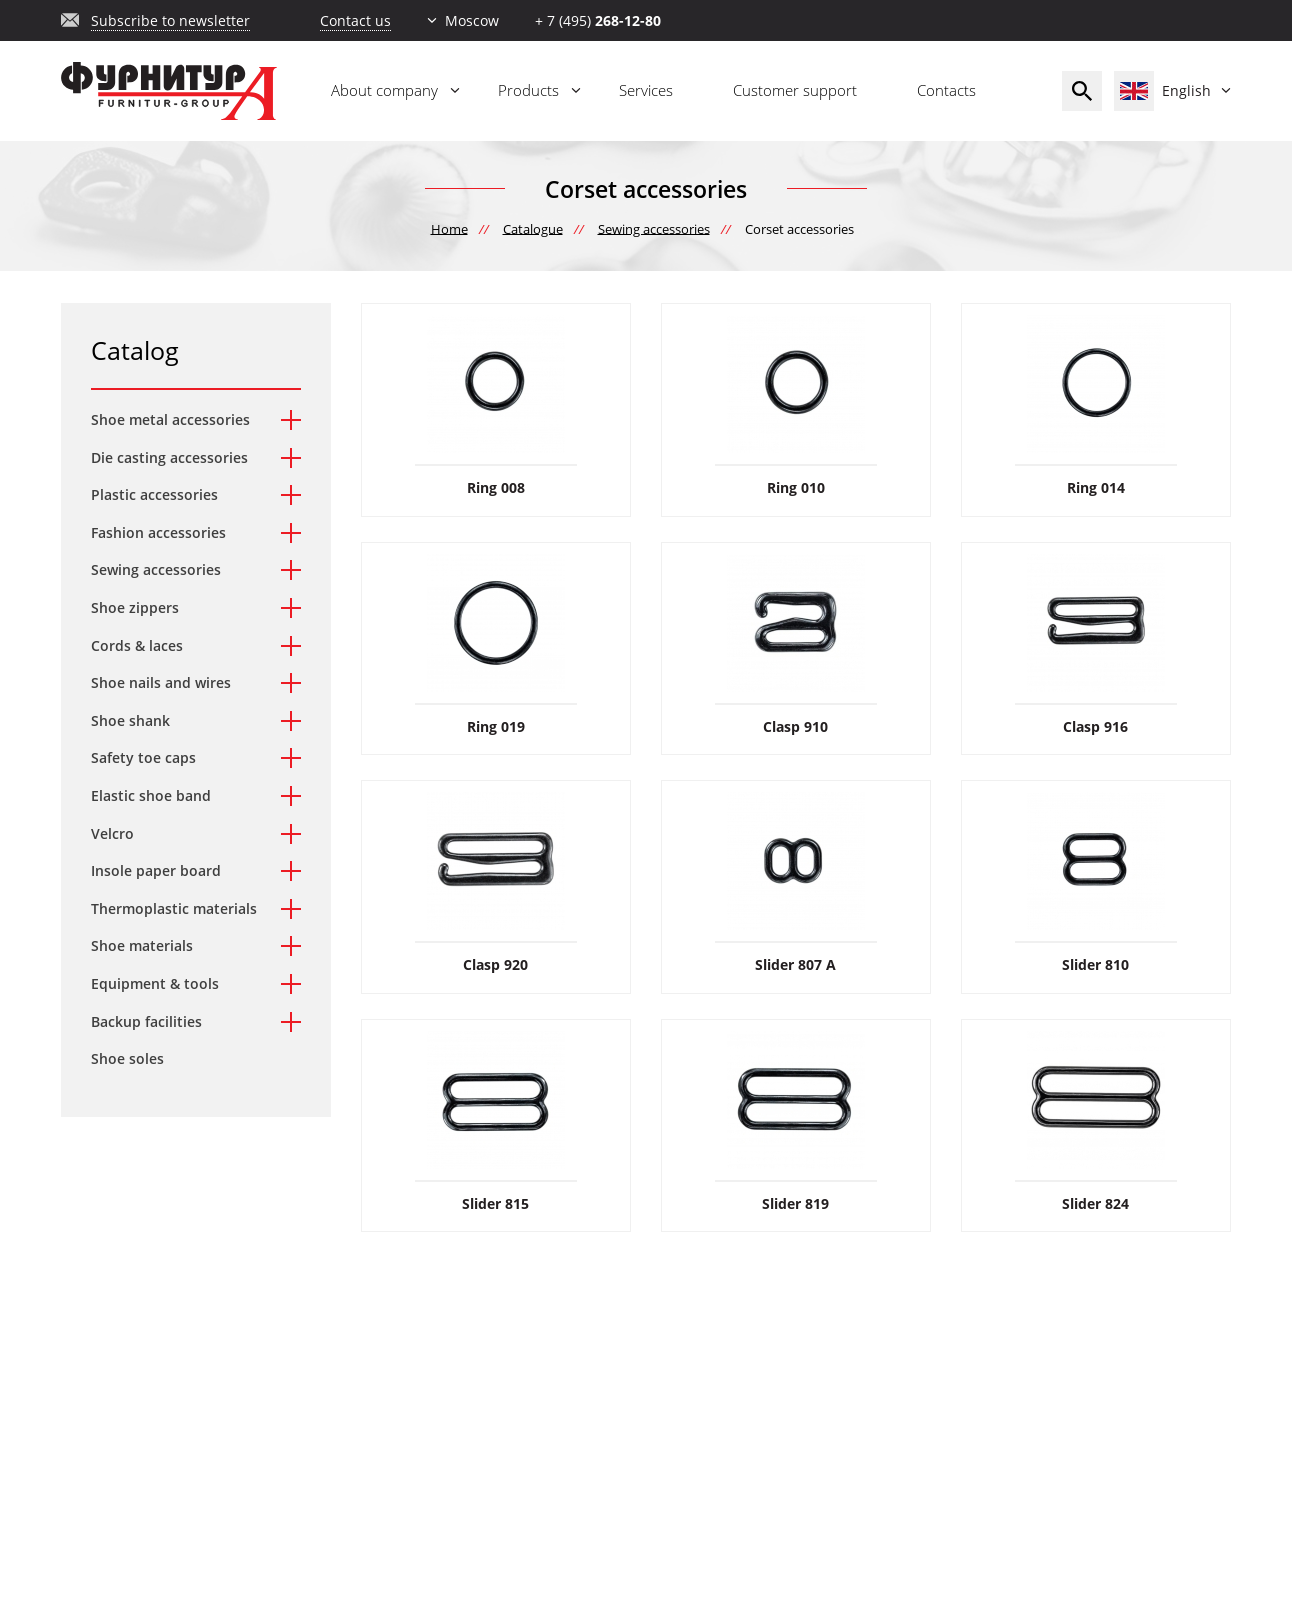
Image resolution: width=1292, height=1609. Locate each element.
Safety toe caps (143, 757)
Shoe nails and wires (161, 682)
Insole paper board (156, 870)
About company (384, 90)
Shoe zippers (135, 607)
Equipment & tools (155, 983)
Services (646, 90)
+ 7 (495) (598, 20)
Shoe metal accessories (170, 419)
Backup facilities (146, 1021)
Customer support (795, 90)
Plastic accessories (154, 494)
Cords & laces (137, 645)
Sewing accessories (156, 569)
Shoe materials (142, 945)
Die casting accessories (169, 457)
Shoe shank (130, 720)
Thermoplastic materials (174, 908)
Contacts (946, 90)
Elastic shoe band (151, 795)
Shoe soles (127, 1058)
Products (528, 90)
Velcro (112, 833)
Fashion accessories (158, 532)
